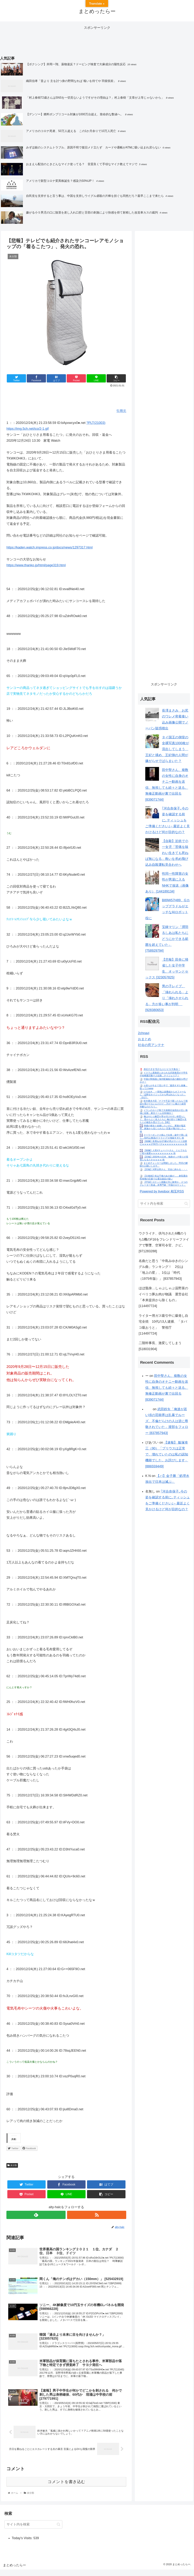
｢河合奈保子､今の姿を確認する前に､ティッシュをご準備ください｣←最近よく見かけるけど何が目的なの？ (167, 820)
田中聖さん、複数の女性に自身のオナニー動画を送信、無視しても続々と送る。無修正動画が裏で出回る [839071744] (166, 1387)
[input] (164, 1203)
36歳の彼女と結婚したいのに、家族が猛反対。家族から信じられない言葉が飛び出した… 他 (163, 1128)
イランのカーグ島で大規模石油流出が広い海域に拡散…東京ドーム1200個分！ (164, 1111)
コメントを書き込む (66, 2488)
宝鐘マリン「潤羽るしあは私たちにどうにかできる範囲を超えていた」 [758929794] (166, 939)
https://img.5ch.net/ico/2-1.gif (27, 428)
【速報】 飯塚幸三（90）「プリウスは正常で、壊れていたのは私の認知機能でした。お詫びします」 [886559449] (166, 1454)
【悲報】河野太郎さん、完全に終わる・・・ (166, 1169)
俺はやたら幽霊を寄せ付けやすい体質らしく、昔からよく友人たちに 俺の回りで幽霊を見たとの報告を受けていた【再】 (163, 1119)
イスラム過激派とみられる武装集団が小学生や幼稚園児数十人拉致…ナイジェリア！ (164, 1074)
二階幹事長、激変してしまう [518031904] (160, 1346)
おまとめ (144, 1039)
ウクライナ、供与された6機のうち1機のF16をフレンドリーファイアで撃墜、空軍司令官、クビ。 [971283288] (164, 1242)
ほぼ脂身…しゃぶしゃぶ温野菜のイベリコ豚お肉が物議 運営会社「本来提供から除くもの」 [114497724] (163, 1297)
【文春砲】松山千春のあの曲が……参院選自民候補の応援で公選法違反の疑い (164, 1177)
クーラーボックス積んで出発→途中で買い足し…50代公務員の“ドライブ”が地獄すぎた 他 (164, 1136)
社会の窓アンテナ (151, 1045)
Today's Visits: (22, 2544)
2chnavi (143, 1033)
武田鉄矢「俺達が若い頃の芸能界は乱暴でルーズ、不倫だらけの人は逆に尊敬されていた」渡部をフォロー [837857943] (166, 1421)
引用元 (121, 411)
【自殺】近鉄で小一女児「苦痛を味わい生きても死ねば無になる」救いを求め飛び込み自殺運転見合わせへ (166, 853)
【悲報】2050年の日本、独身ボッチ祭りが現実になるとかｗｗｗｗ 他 (164, 1158)
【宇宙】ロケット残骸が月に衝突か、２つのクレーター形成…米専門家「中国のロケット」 (164, 1183)
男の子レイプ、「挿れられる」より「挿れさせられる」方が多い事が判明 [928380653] (166, 998)
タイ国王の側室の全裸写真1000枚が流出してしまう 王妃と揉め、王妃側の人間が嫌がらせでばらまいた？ (167, 749)
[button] (186, 1203)
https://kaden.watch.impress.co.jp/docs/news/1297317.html (49, 547)
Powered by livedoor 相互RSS (162, 1191)
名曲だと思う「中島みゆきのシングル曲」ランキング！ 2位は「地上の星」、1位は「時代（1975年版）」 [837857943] (163, 1269)
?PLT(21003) (95, 423)
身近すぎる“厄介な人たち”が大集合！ (162, 1069)
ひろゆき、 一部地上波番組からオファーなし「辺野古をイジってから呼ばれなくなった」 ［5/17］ (163, 1094)
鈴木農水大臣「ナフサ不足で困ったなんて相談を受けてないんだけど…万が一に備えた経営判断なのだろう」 (164, 1104)
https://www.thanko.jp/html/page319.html (36, 565)
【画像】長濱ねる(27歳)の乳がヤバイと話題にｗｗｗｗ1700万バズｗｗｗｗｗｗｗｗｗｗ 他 (163, 1142)
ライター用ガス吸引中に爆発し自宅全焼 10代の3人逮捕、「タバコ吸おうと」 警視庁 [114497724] (163, 1324)
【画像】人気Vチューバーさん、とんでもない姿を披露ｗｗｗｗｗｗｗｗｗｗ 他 (163, 1152)
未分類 (12, 2165)
